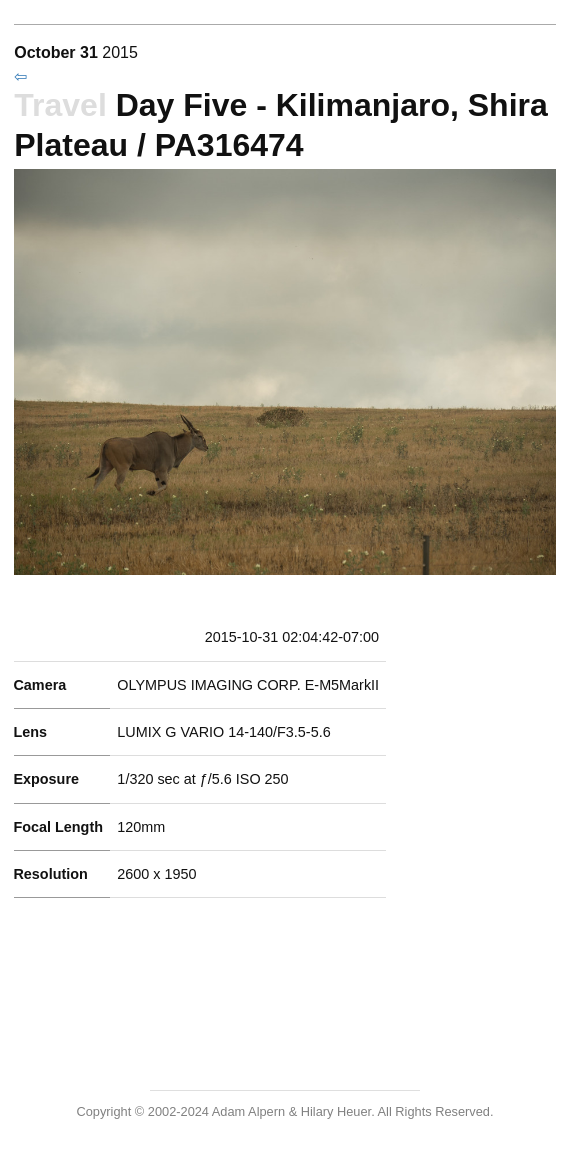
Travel (60, 105)
